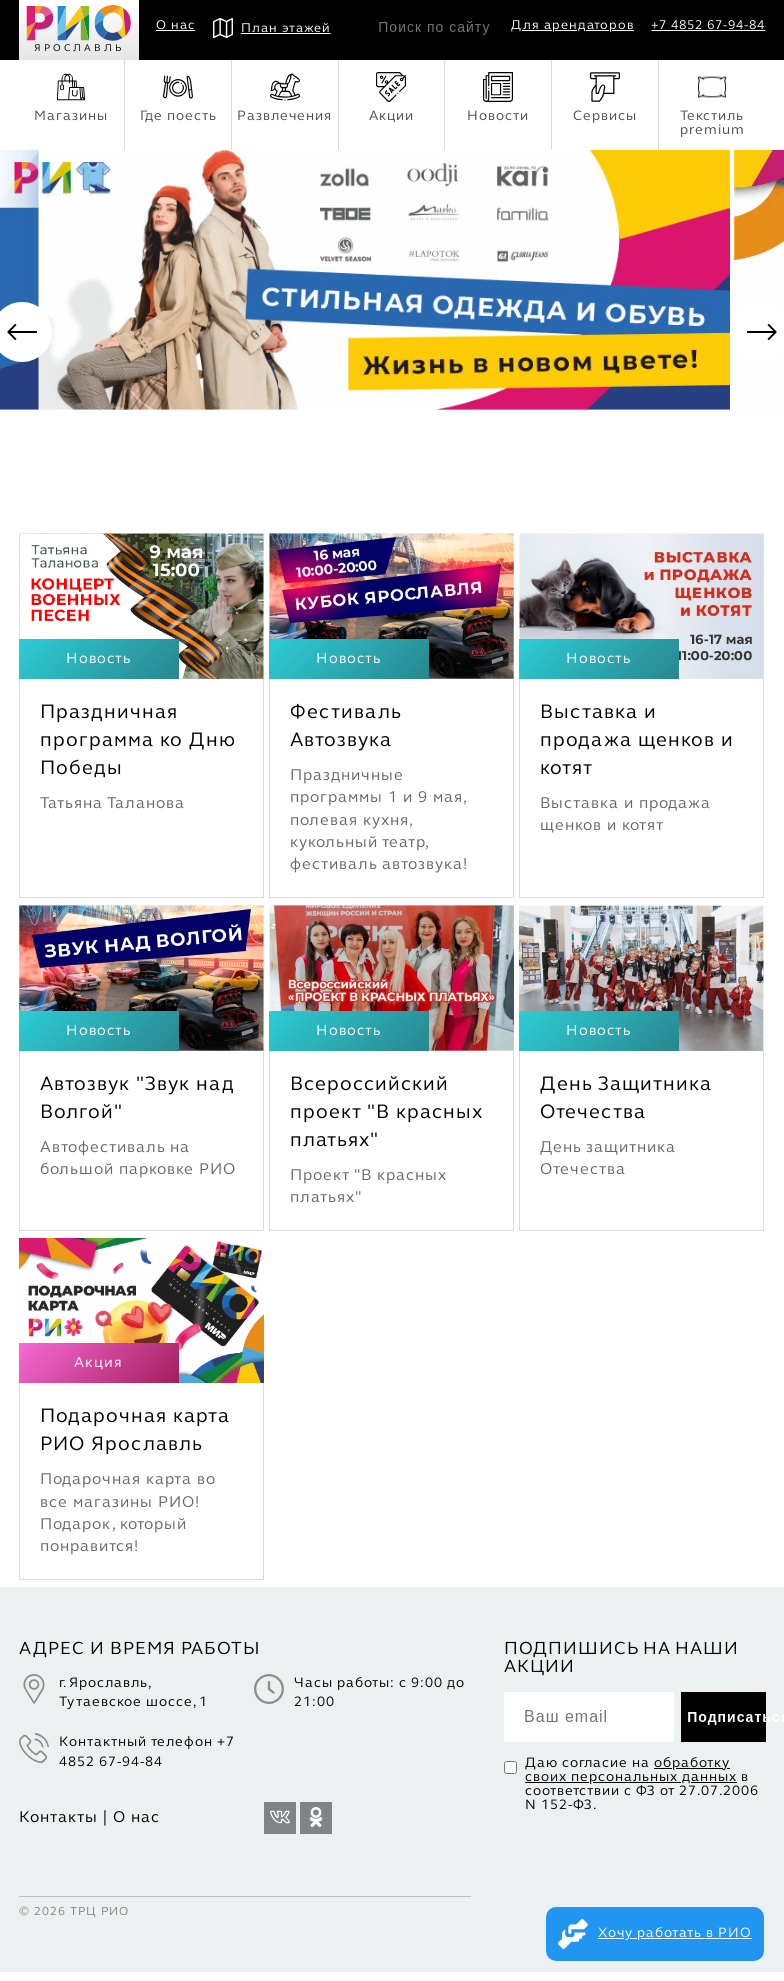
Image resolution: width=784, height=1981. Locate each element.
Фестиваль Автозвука (345, 736)
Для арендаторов (572, 26)
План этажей (272, 29)
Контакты (58, 1827)
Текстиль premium (712, 104)
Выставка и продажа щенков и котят (637, 750)
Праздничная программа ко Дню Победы (138, 750)
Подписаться (727, 1726)
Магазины (71, 97)
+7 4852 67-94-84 (708, 26)
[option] (392, 337)
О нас (175, 26)
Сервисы (605, 97)
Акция (98, 1372)
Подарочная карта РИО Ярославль (135, 1440)
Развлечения (284, 97)
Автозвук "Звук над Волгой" (137, 1108)
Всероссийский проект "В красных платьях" (386, 1122)
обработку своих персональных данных (631, 1779)
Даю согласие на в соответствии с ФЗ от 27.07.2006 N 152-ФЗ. (642, 1793)
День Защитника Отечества (626, 1108)
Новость (98, 668)
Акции (391, 97)
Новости (498, 97)
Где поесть (178, 97)
